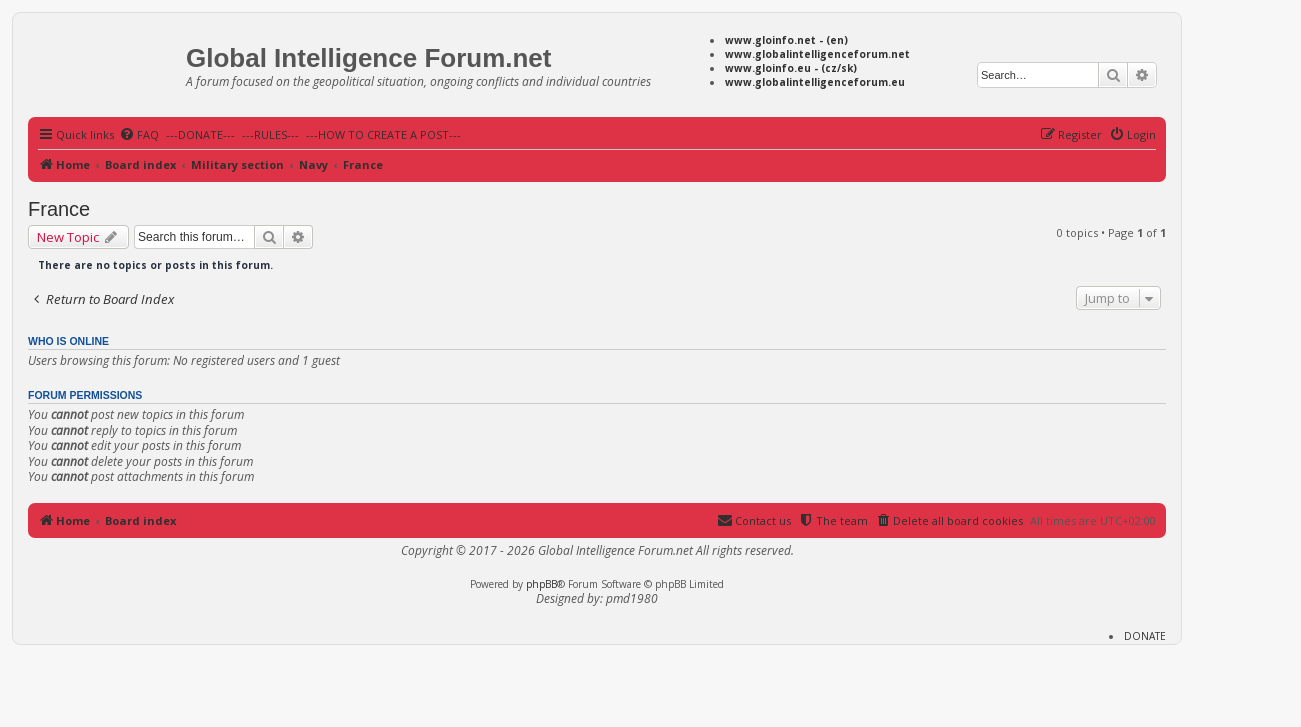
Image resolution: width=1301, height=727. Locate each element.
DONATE (1145, 636)
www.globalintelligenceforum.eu (815, 82)
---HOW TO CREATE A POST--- (383, 134)
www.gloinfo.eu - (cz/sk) (791, 68)
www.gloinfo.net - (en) (786, 40)
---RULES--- (270, 134)
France (59, 209)
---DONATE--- (200, 134)
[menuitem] (139, 135)
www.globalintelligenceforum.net (817, 54)
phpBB (541, 584)
